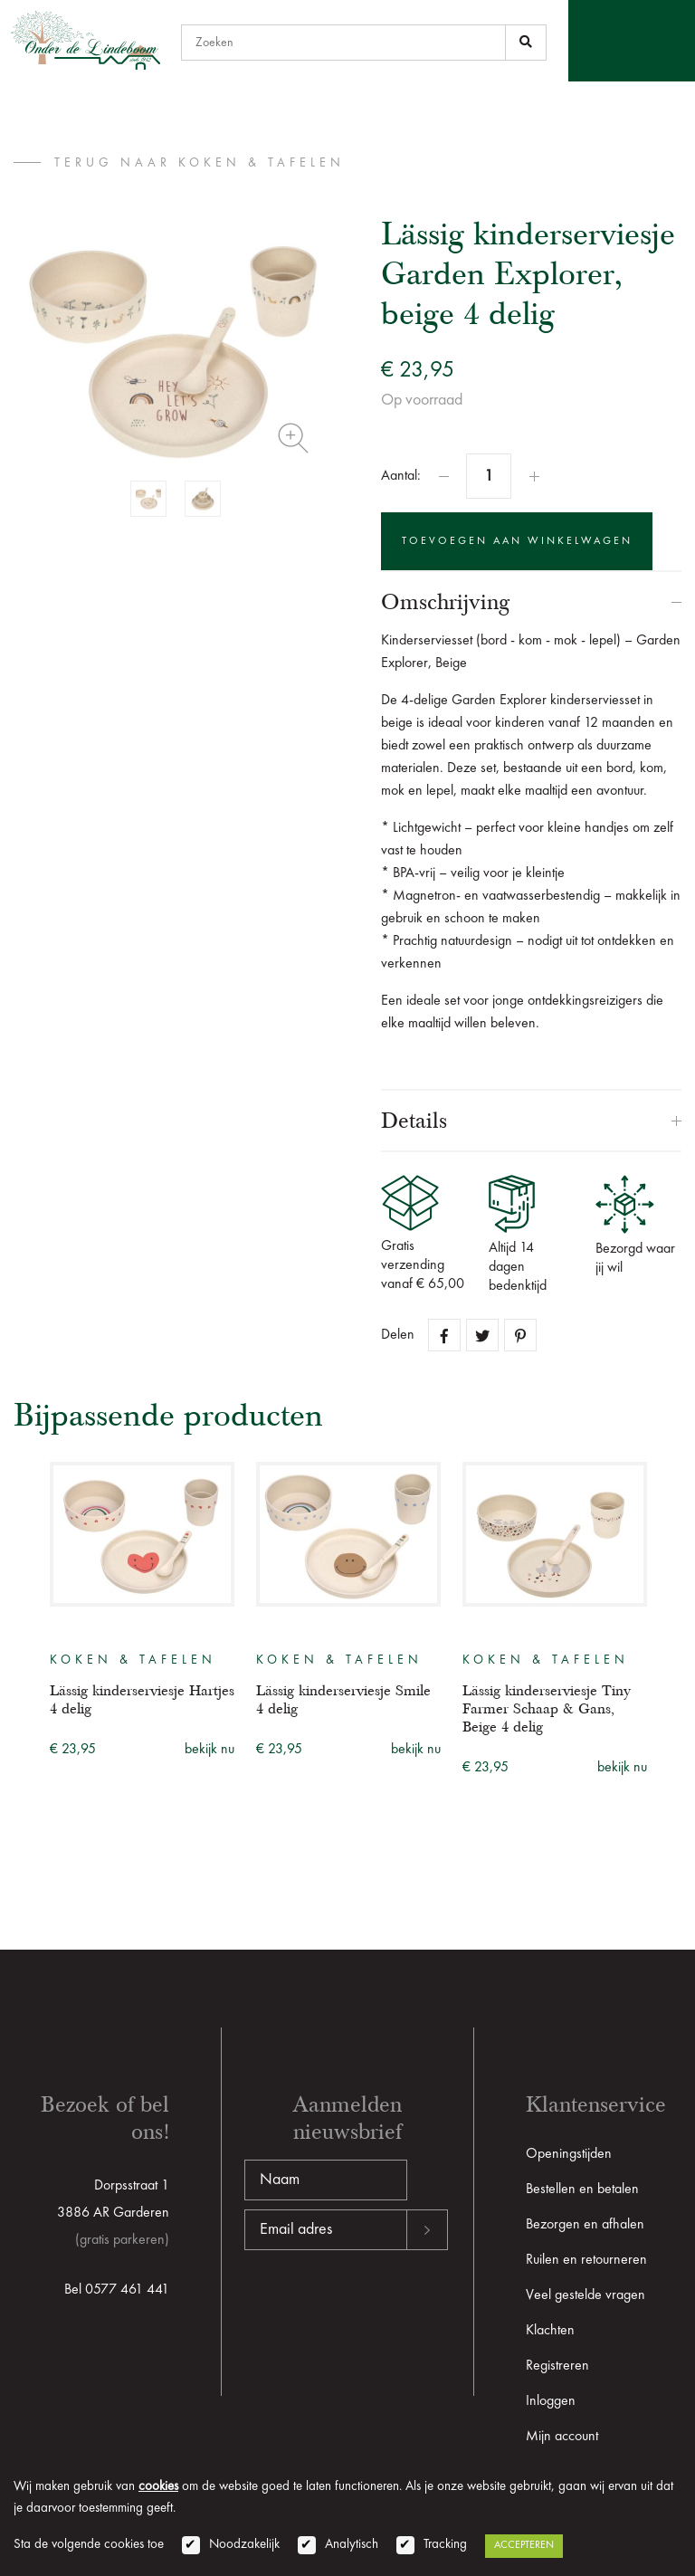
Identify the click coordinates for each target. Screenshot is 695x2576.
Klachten (550, 2330)
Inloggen (551, 2401)
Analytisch (351, 2545)
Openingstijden (569, 2154)
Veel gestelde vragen (585, 2295)
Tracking (445, 2545)
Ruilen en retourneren (586, 2260)
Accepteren (524, 2545)
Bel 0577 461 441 (116, 2290)
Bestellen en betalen (582, 2189)
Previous (25, 1606)
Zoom (293, 438)
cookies (158, 2487)
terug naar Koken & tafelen (199, 163)
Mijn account (562, 2436)
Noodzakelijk (244, 2545)
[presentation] (381, 2308)
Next (669, 1606)
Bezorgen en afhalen (585, 2225)
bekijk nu (209, 1749)
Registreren (557, 2366)
